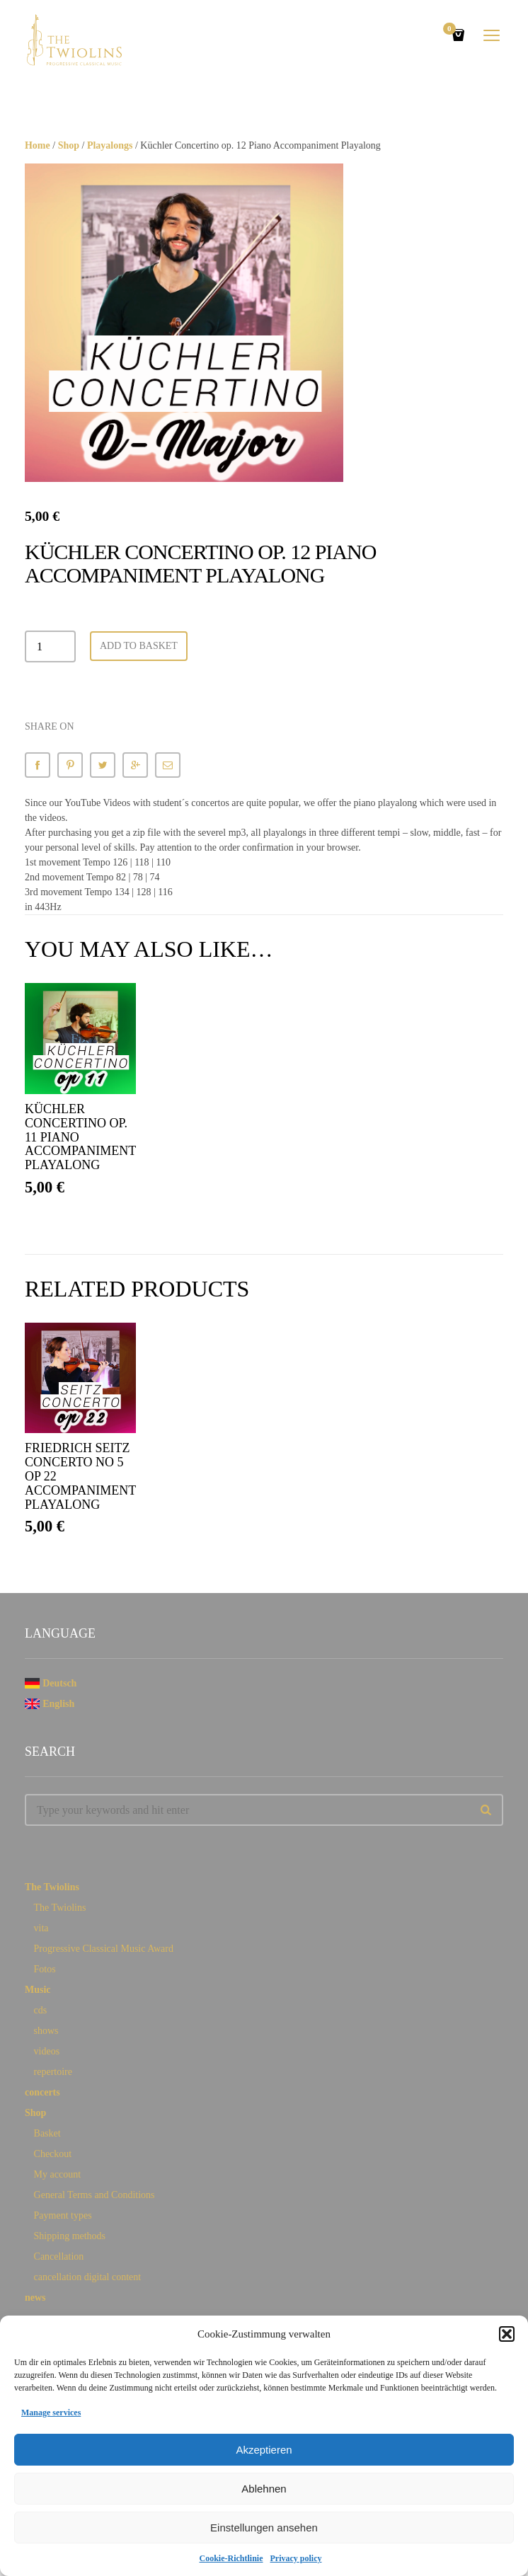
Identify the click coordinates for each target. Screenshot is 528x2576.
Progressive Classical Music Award (103, 1948)
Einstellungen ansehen (264, 2528)
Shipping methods (70, 2236)
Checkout (53, 2154)
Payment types (63, 2215)
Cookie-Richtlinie (231, 2558)
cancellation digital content (88, 2277)
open (492, 35)
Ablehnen (263, 2489)
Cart (451, 30)
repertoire (53, 2071)
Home (37, 145)
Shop (68, 145)
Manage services (51, 2412)
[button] (507, 2334)
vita (41, 1928)
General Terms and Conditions (94, 2195)
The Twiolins (52, 1887)
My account (57, 2174)
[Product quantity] (50, 646)
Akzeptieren (264, 2450)
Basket (47, 2133)
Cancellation (59, 2256)
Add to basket (139, 645)
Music (38, 1989)
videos (47, 2051)
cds (40, 2010)
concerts (42, 2092)
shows (46, 2030)
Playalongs (110, 145)
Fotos (45, 1969)
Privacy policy (296, 2558)
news (35, 2297)
